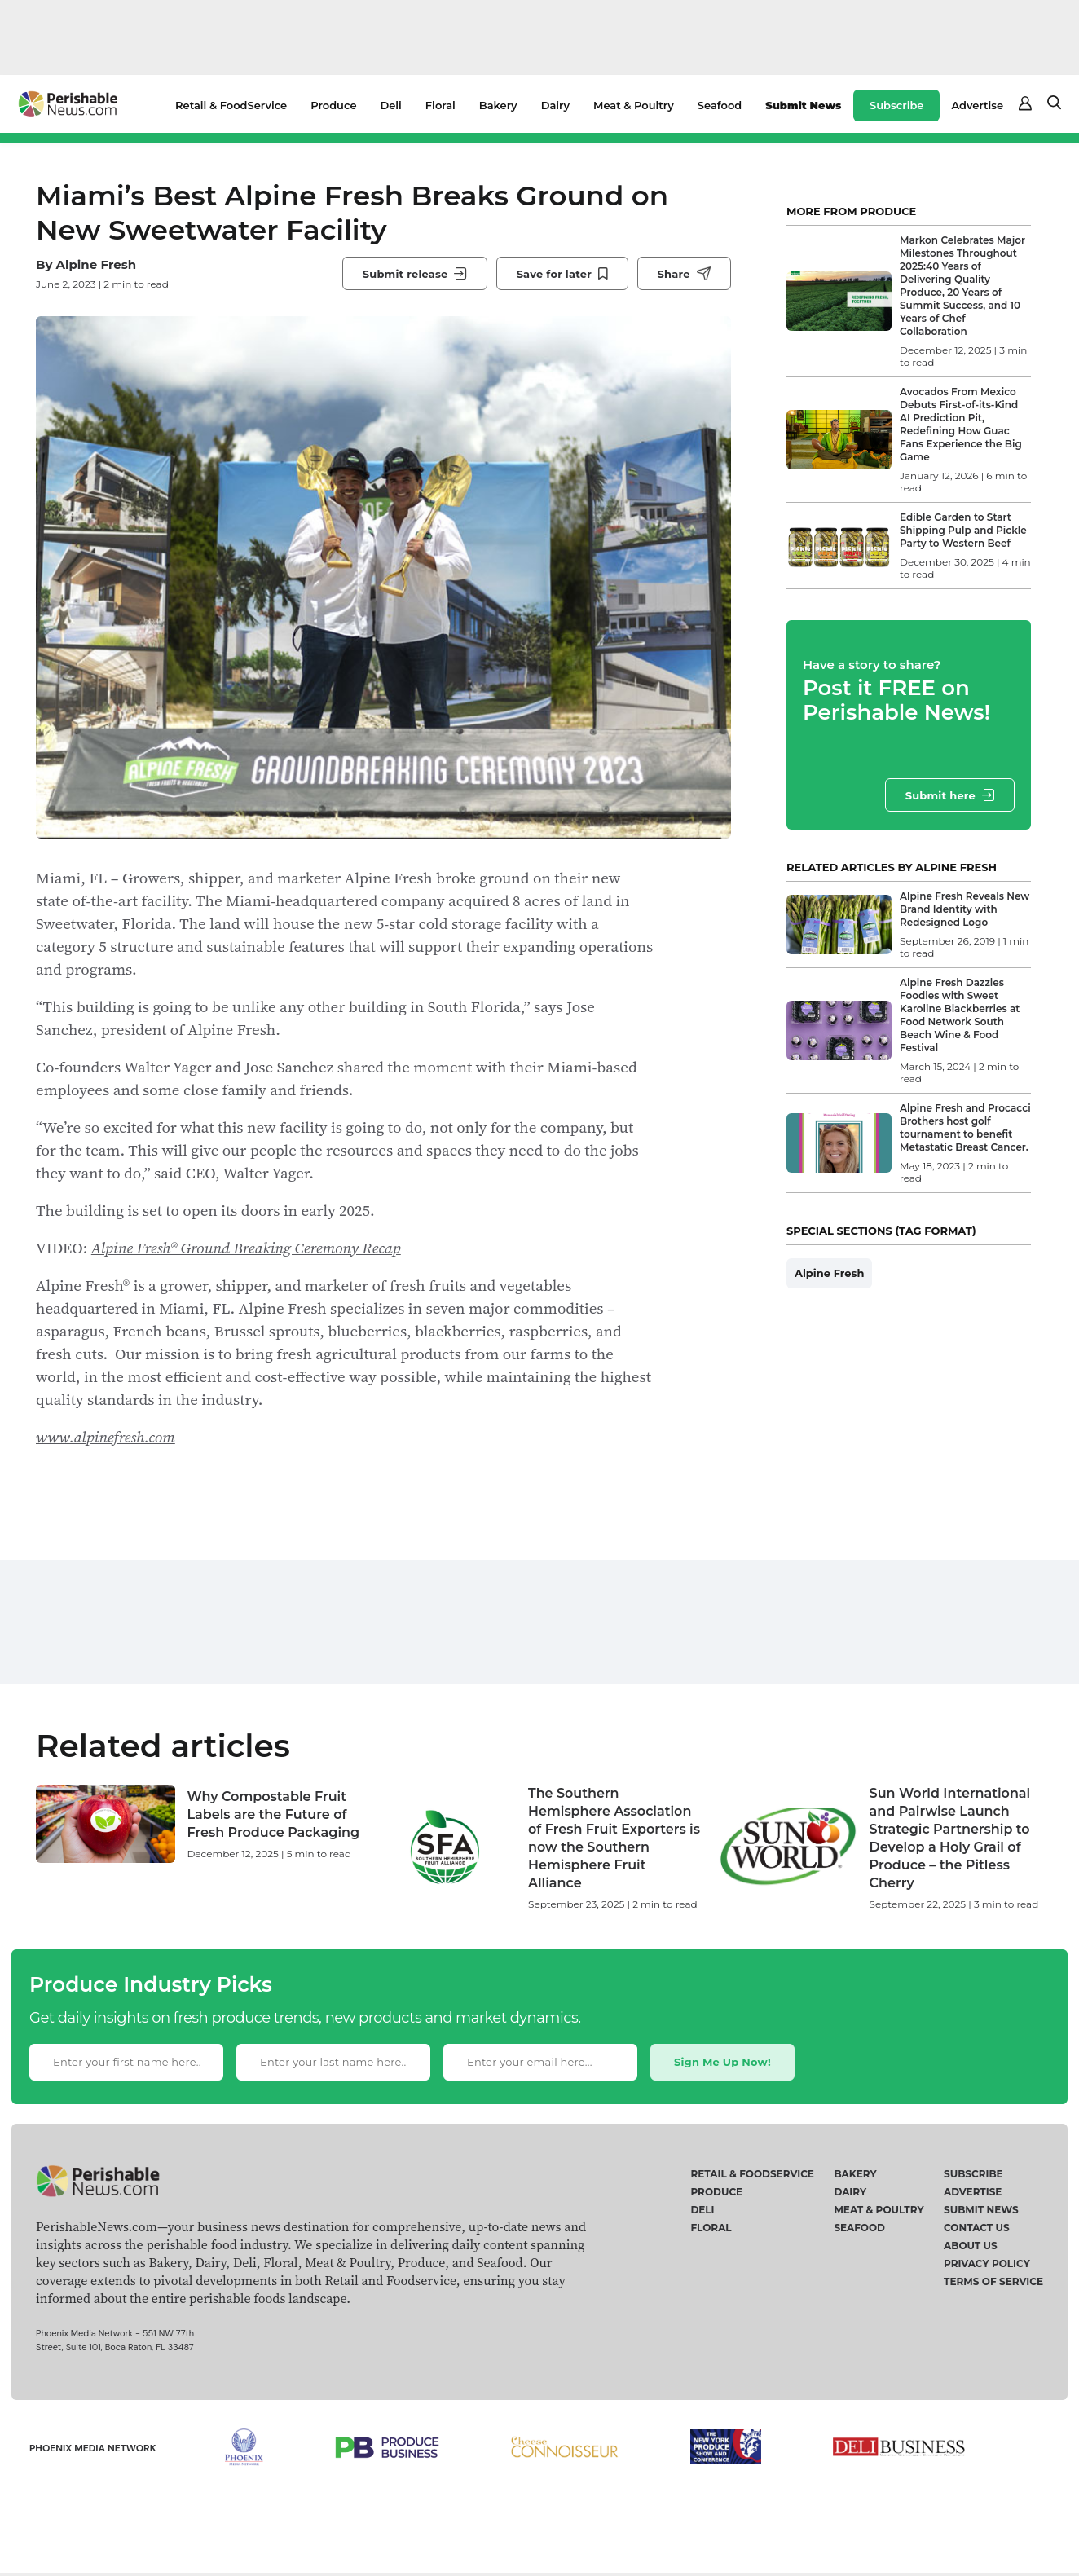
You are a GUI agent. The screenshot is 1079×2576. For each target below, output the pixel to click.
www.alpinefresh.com (105, 1436)
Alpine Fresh (95, 264)
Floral (440, 105)
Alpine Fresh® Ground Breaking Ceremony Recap (246, 1247)
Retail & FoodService (231, 105)
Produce (333, 105)
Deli (391, 105)
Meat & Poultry (633, 105)
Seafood (720, 105)
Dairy (555, 105)
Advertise (977, 105)
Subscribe (896, 105)
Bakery (498, 105)
